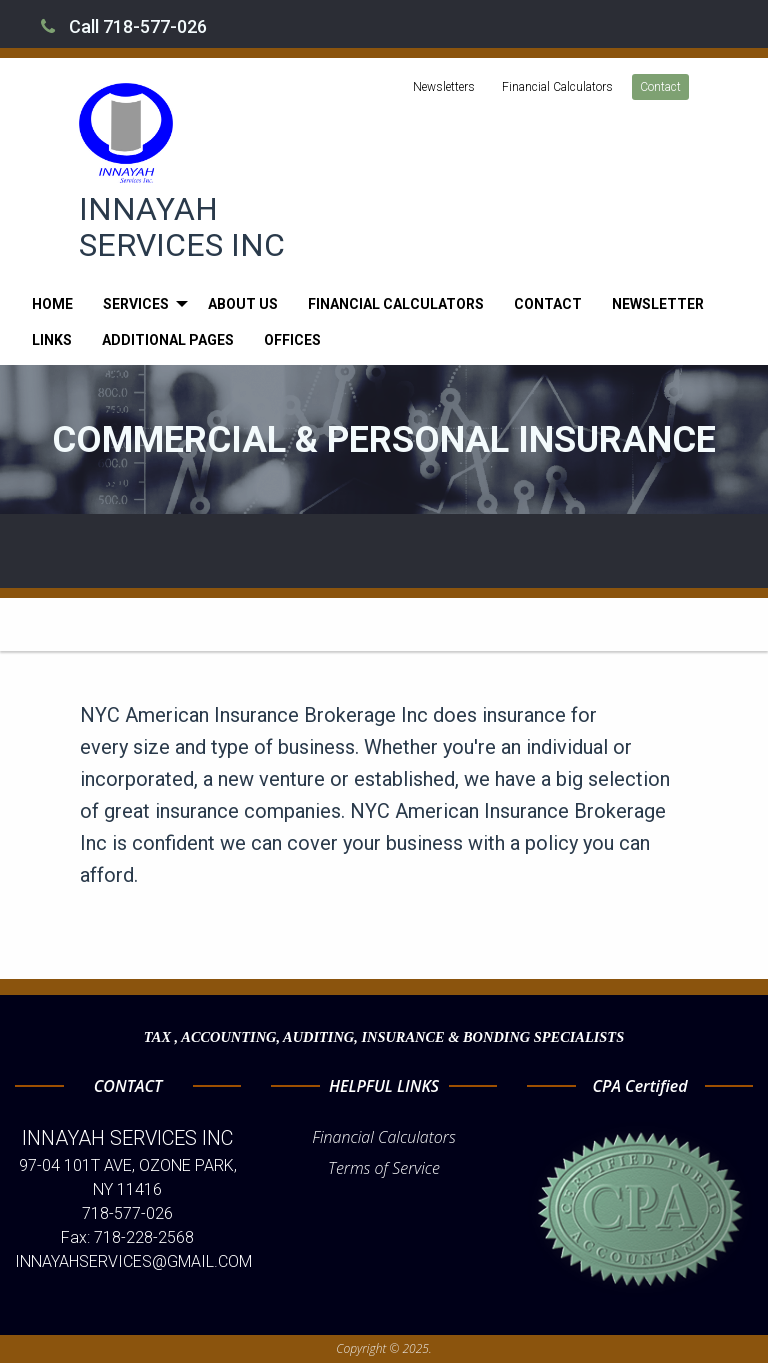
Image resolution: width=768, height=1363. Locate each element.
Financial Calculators (557, 87)
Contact (660, 87)
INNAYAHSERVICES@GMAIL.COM (133, 1261)
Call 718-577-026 (124, 26)
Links (52, 340)
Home (52, 304)
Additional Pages (168, 340)
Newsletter (658, 304)
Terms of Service (384, 1168)
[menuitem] (52, 304)
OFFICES (292, 340)
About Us (243, 304)
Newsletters (444, 87)
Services (136, 304)
